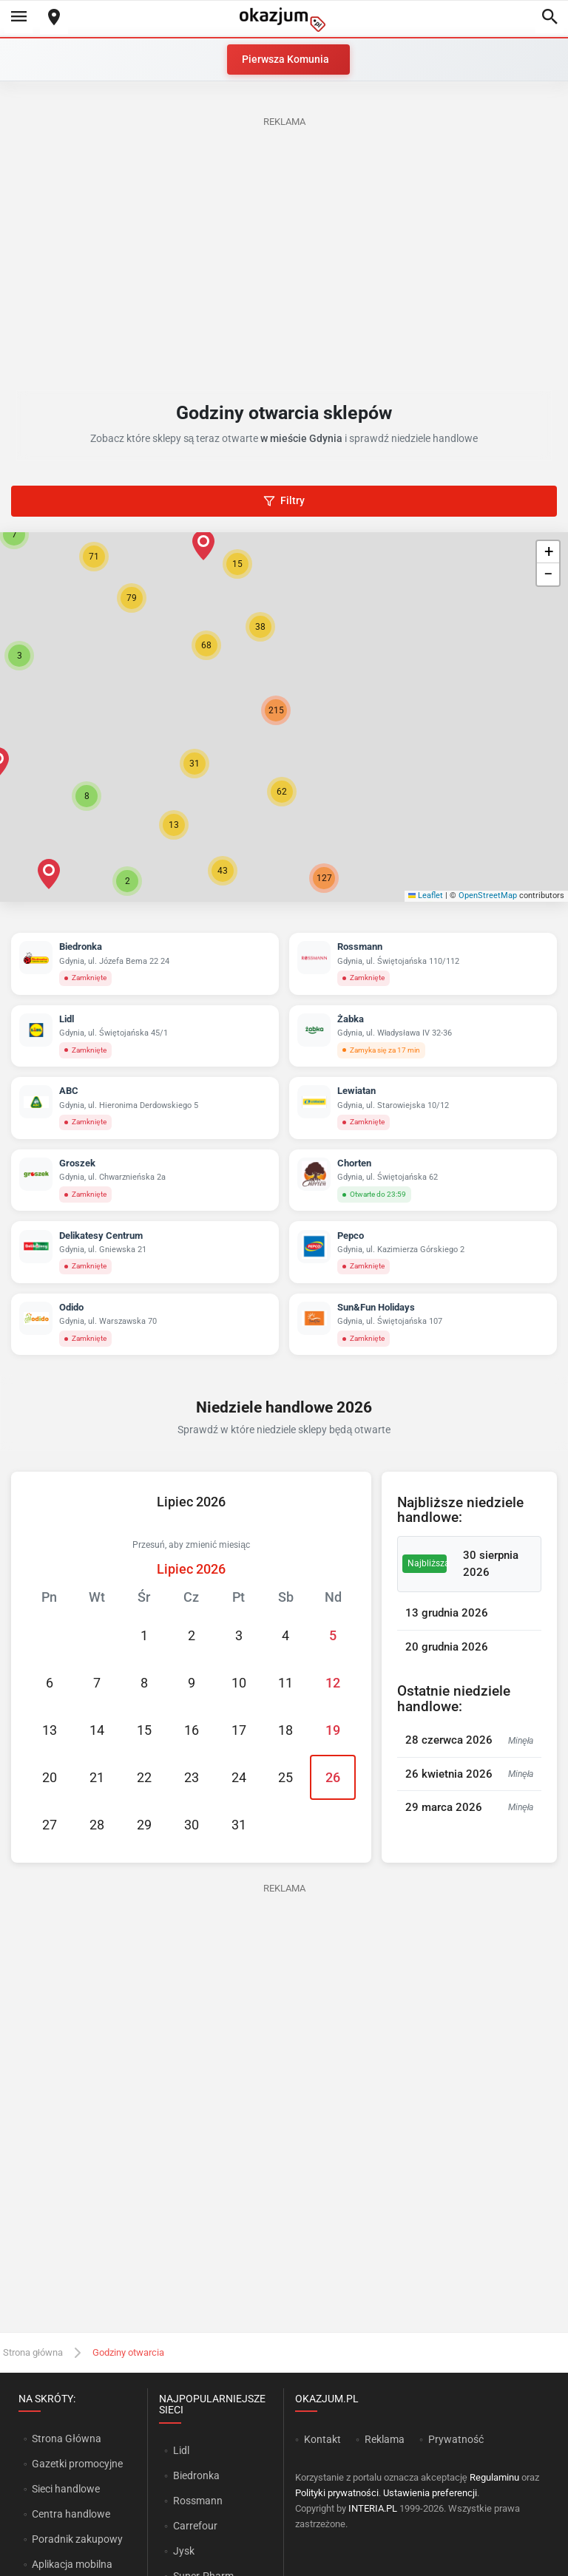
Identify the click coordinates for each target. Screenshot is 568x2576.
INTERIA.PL (372, 2508)
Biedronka (196, 2475)
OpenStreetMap (488, 895)
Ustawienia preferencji (430, 2492)
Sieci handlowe (66, 2489)
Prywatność (456, 2439)
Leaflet (426, 895)
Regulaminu (494, 2477)
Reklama (385, 2439)
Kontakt (322, 2439)
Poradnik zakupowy (77, 2539)
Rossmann (198, 2501)
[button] (260, 627)
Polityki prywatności (337, 2492)
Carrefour (195, 2526)
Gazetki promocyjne (77, 2464)
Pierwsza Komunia (285, 59)
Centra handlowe (71, 2514)
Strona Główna (66, 2438)
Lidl (181, 2450)
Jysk (184, 2551)
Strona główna (33, 2352)
